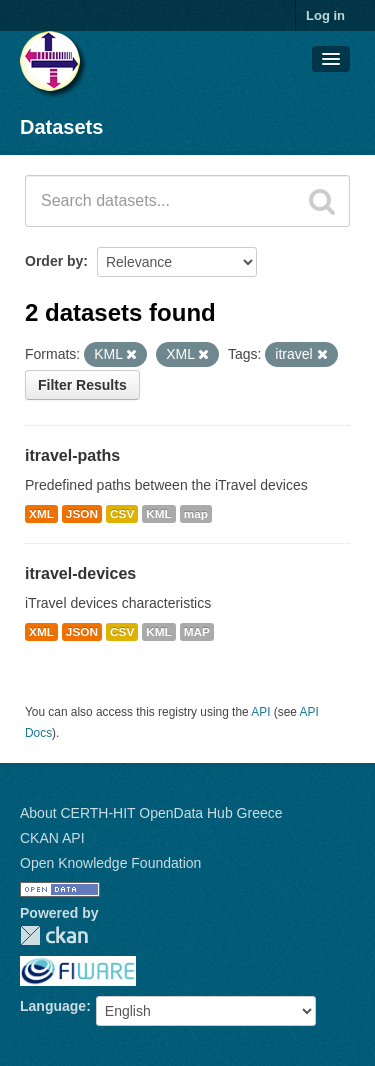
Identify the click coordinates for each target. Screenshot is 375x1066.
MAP (197, 632)
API (260, 712)
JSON (82, 514)
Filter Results (82, 385)
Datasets (61, 127)
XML (41, 514)
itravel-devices (80, 573)
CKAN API (52, 838)
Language (53, 1006)
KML (159, 514)
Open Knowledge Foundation (110, 863)
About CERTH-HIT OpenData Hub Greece (151, 813)
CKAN (54, 935)
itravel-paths (72, 455)
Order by (54, 261)
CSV (122, 514)
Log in (325, 15)
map (196, 514)
